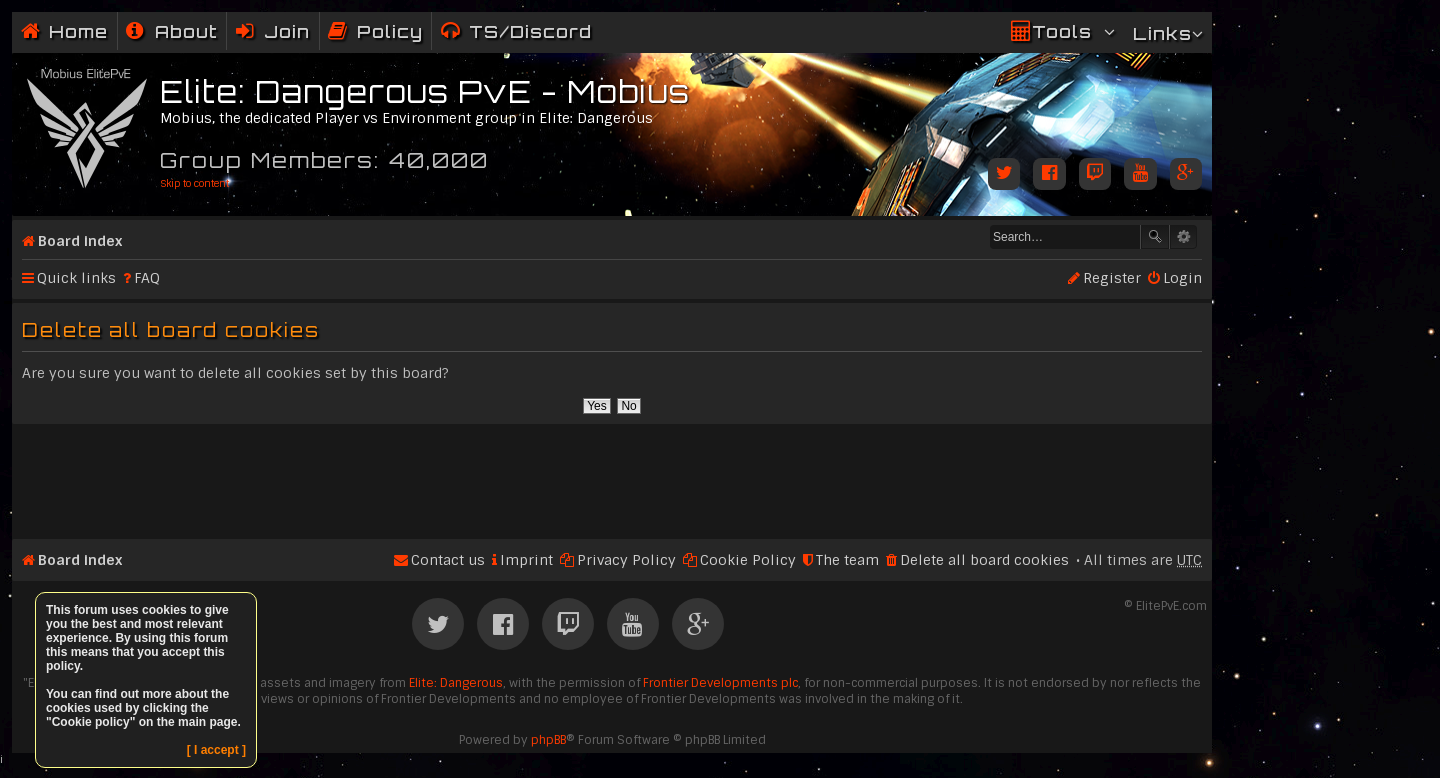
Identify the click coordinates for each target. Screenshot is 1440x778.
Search (1155, 237)
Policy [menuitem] (390, 31)
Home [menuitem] (78, 31)
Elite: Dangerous (456, 683)
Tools (1062, 31)
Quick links (76, 278)
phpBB (548, 740)
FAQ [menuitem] (147, 278)
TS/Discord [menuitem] (530, 31)
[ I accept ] (216, 750)
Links (1162, 33)
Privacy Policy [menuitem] (626, 560)
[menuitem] (172, 31)
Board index (80, 241)
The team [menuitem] (847, 560)
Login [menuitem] (1182, 278)
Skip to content (194, 183)
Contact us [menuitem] (448, 560)
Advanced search (1183, 237)
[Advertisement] (612, 473)
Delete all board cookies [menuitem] (984, 560)
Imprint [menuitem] (526, 560)
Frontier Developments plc (720, 683)
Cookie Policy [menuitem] (748, 560)
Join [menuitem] (287, 31)
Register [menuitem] (1112, 278)
